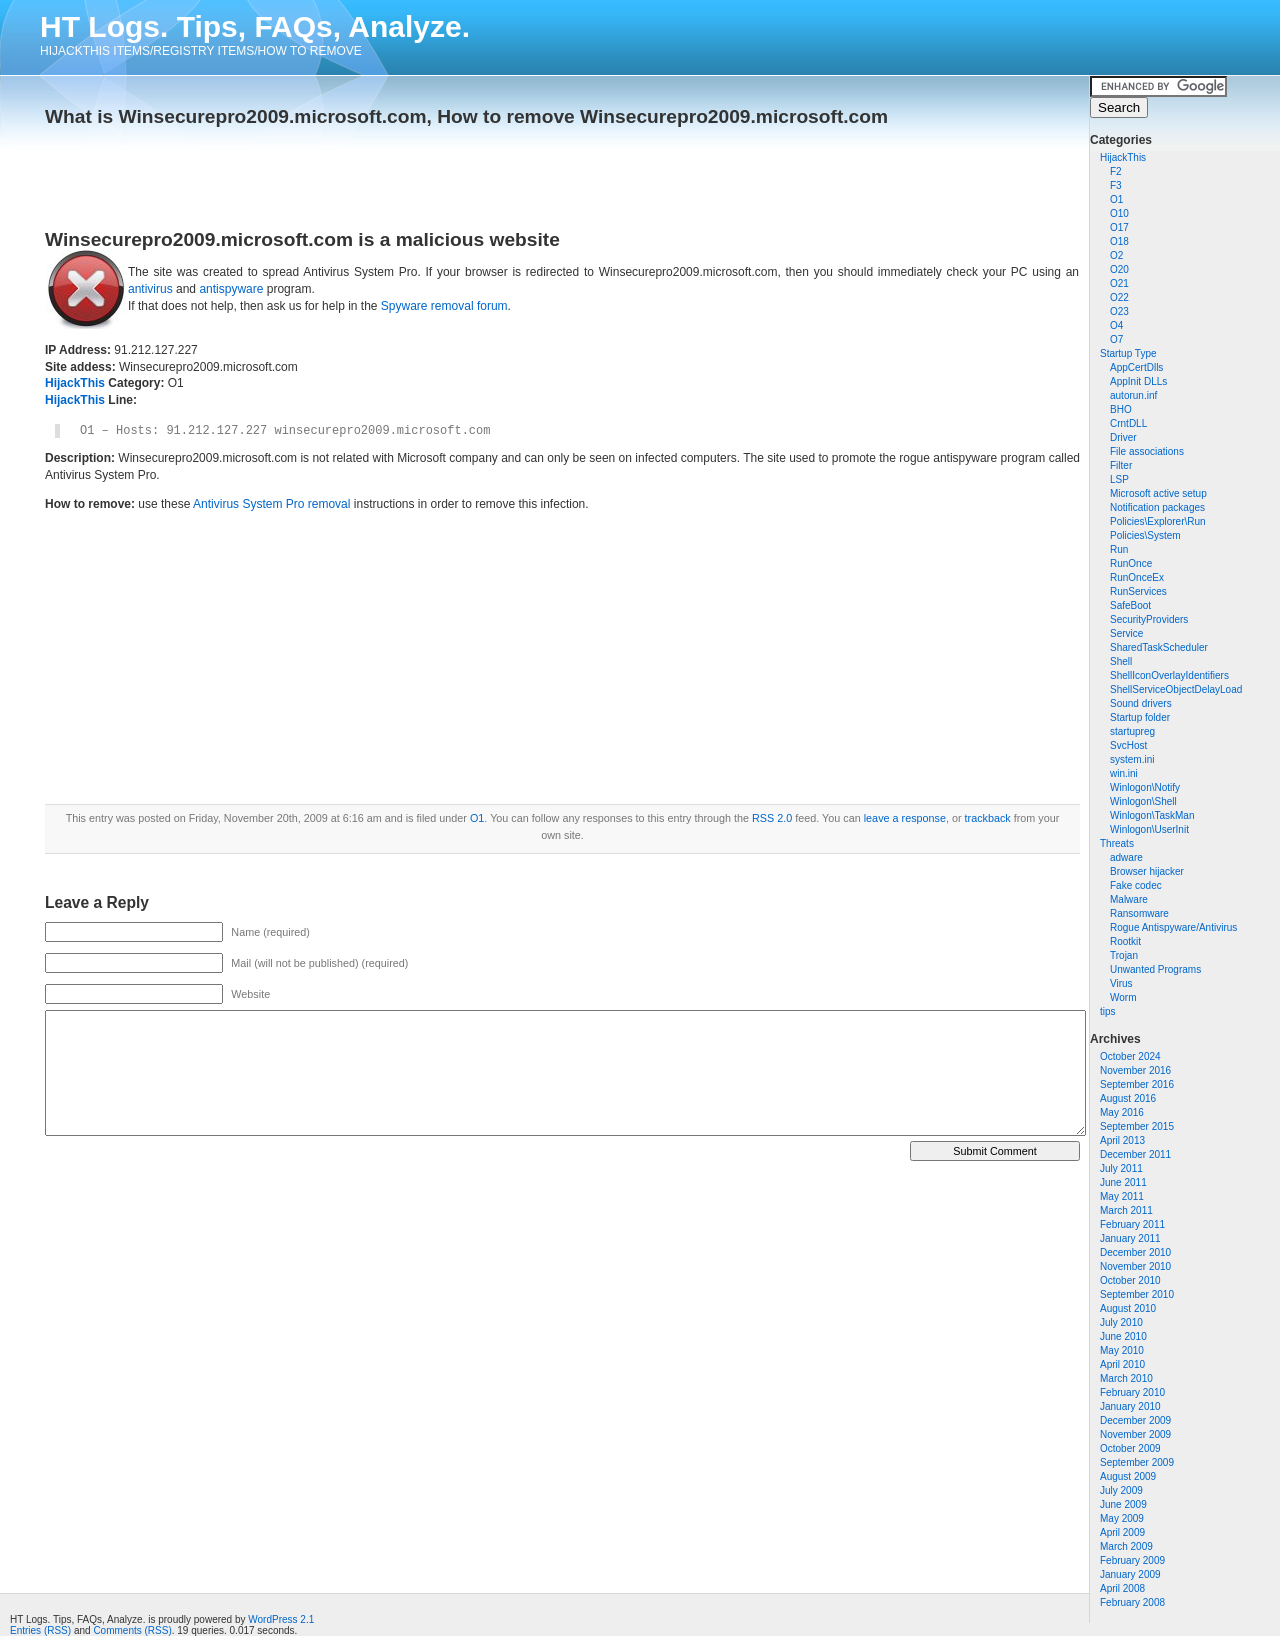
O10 (1119, 213)
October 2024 (1130, 1056)
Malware (1129, 899)
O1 (1116, 199)
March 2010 (1126, 1378)
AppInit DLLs (1138, 381)
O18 (1119, 241)
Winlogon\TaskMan (1152, 815)
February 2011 (1132, 1224)
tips (1108, 1011)
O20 (1119, 269)
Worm (1123, 997)
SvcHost (1128, 745)
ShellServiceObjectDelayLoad (1176, 689)
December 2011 (1135, 1154)
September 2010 (1137, 1294)
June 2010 (1123, 1336)
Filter (1121, 465)
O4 (1116, 325)
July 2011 (1121, 1168)
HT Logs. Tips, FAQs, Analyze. (255, 26)
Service (1126, 633)
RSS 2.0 (772, 818)
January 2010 (1130, 1406)
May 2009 (1122, 1518)
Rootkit (1125, 941)
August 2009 (1128, 1476)
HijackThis (1123, 157)
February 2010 (1132, 1392)
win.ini (1124, 773)
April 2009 (1122, 1532)
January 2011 (1130, 1238)
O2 (1116, 255)
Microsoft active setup (1158, 493)
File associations (1147, 451)
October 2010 (1130, 1280)
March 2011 (1126, 1210)
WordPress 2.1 (281, 1619)
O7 (1116, 339)
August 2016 (1128, 1098)
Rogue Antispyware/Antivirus (1173, 927)
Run (1119, 549)
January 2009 (1130, 1574)
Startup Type (1128, 353)
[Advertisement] (279, 172)
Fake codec (1136, 885)
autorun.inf (1133, 395)
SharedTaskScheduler (1159, 647)
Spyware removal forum (444, 306)
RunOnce (1131, 563)
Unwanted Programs (1155, 969)
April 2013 (1122, 1140)
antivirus (150, 289)
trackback (988, 818)
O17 (1119, 227)
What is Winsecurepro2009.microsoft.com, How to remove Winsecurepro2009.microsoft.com (466, 116)
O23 (1119, 311)
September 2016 (1137, 1084)
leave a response (905, 818)
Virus (1121, 983)
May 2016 (1122, 1112)
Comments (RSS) (132, 1630)
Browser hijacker (1147, 871)
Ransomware (1139, 913)
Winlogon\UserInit (1149, 829)
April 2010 (1122, 1364)
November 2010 (1135, 1266)
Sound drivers (1141, 703)
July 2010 (1121, 1322)
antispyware (231, 289)
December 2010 (1135, 1252)
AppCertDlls (1136, 367)
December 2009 (1135, 1420)
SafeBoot (1130, 605)
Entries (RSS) (40, 1630)
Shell (1121, 661)
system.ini (1132, 759)
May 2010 (1122, 1350)
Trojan (1124, 955)
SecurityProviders (1149, 619)
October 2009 (1130, 1448)
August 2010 (1128, 1308)
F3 (1116, 185)
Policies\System (1145, 535)
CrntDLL (1128, 423)
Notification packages (1157, 507)
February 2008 (1132, 1602)
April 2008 (1122, 1588)
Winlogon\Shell (1143, 801)
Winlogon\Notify (1145, 787)
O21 (1119, 283)
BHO (1121, 409)
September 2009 (1137, 1462)
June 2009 (1123, 1504)
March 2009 (1126, 1546)
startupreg (1132, 731)
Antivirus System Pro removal (271, 504)
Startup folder (1140, 717)
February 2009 (1132, 1560)
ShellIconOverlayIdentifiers (1169, 675)
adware (1126, 857)
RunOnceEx (1137, 577)
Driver (1123, 437)
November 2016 (1135, 1070)
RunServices (1138, 591)
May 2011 (1122, 1196)
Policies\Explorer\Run (1158, 521)
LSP (1119, 479)
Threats (1117, 843)
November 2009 (1135, 1434)
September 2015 (1137, 1126)
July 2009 (1121, 1490)
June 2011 (1123, 1182)
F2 (1116, 171)
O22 (1119, 297)
